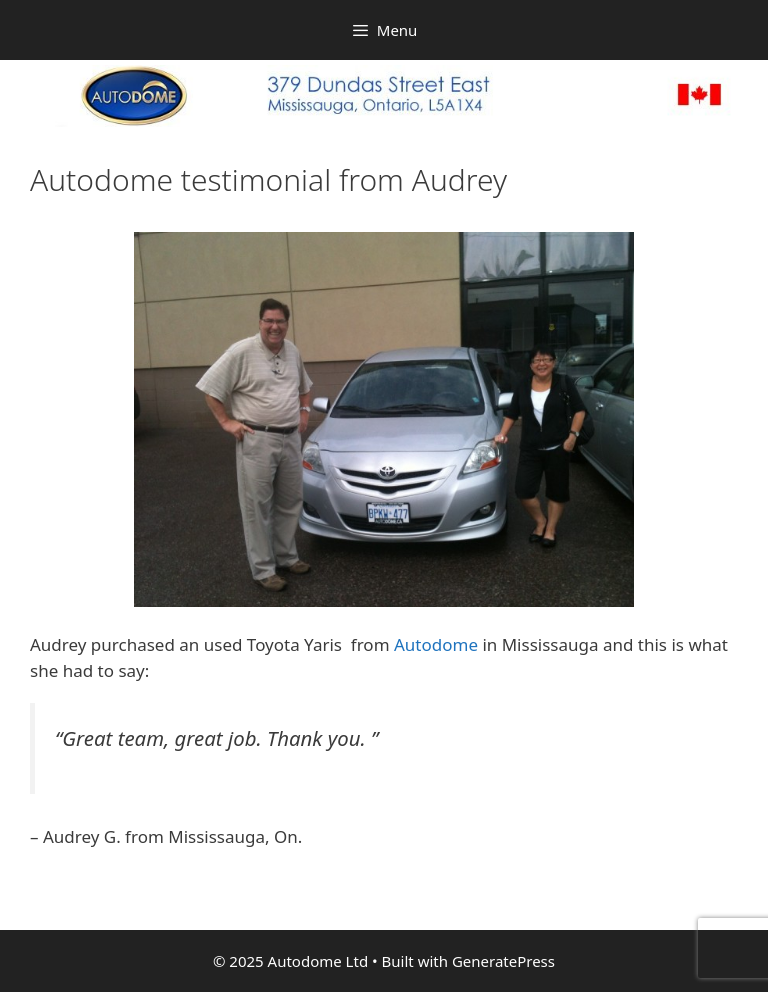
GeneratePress (503, 961)
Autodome (436, 644)
